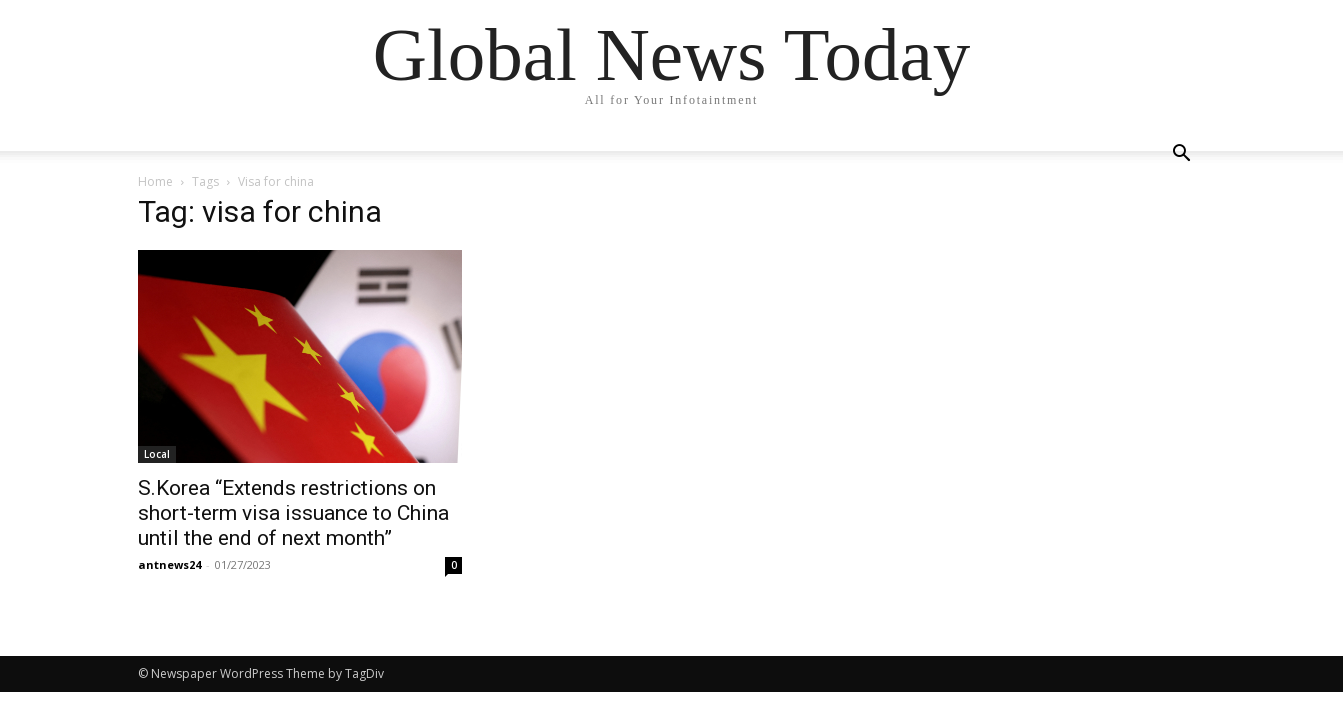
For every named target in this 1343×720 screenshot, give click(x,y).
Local (157, 454)
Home (155, 181)
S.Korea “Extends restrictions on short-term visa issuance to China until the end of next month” (293, 513)
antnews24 (169, 564)
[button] (1182, 155)
